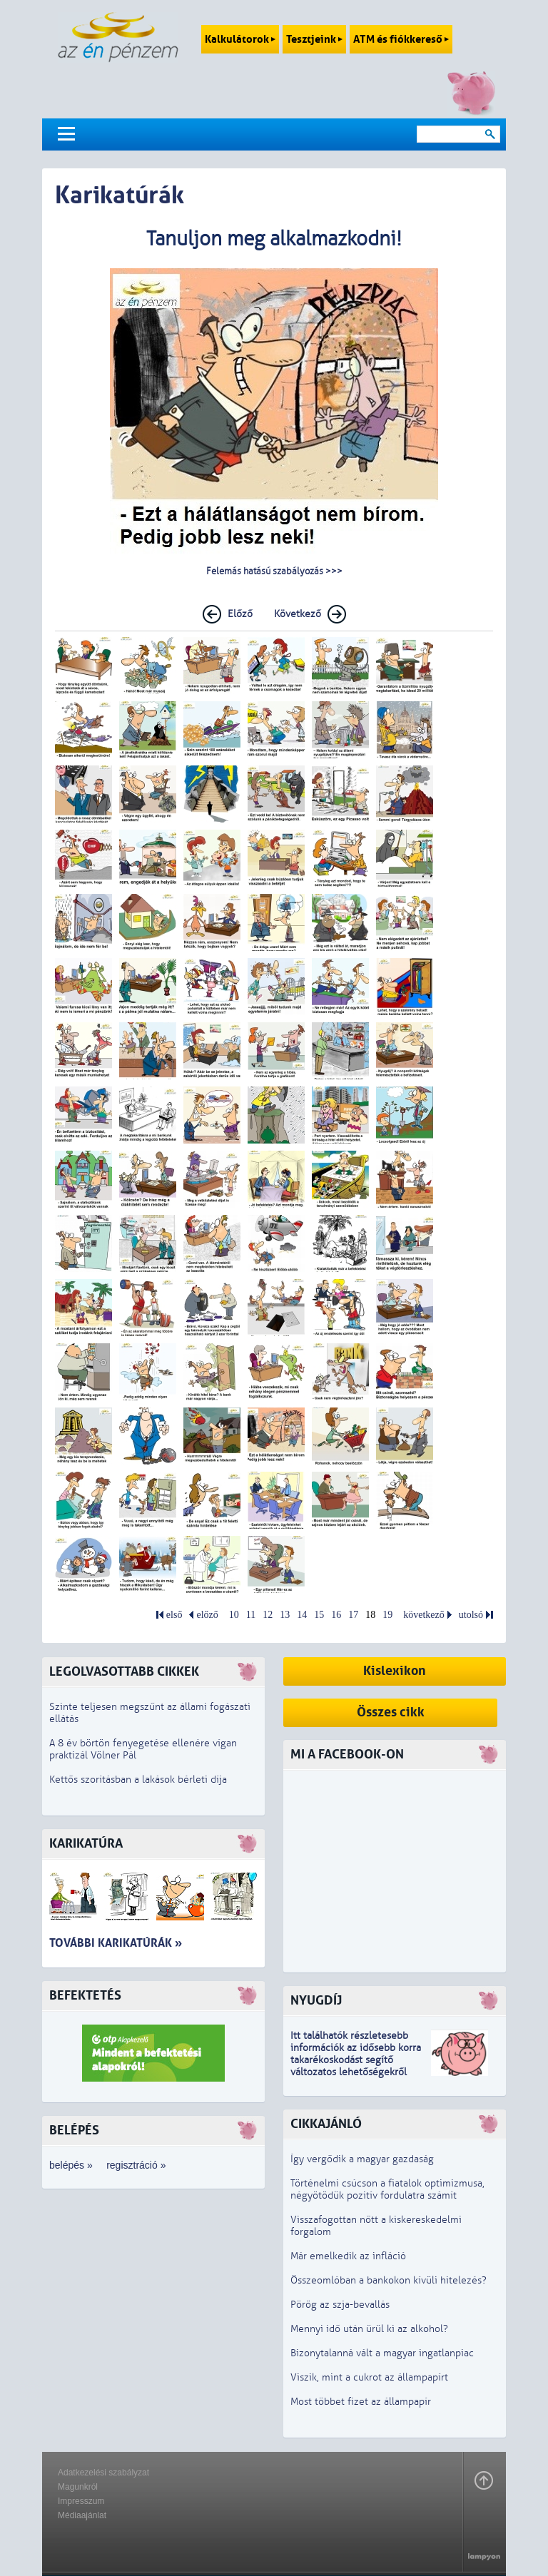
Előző (240, 614)
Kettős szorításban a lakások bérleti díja (138, 1779)
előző (207, 1615)
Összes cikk (391, 1712)
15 (319, 1615)
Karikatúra (86, 1843)
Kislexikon (394, 1671)
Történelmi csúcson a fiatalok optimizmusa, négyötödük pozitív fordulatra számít (387, 2189)
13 (285, 1615)
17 (353, 1615)
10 (234, 1615)
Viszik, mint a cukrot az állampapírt (369, 2377)
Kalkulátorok (240, 39)
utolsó (471, 1615)
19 (387, 1615)
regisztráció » (136, 2165)
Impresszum (81, 2501)
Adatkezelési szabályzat (103, 2473)
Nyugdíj (316, 2000)
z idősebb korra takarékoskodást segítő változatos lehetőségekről (355, 2060)
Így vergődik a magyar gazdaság (362, 2159)
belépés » (71, 2165)
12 (268, 1615)
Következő (297, 614)
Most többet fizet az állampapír (360, 2402)
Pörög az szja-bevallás (340, 2304)
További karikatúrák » (115, 1943)
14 (302, 1615)
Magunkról (78, 2487)
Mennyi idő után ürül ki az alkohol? (369, 2329)
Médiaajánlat (82, 2515)
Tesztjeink (314, 39)
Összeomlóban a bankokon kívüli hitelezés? (388, 2280)
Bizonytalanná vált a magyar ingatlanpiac (382, 2353)
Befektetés (85, 1995)
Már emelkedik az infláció (348, 2256)
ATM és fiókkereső (401, 39)
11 (250, 1615)
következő (424, 1615)
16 (336, 1615)
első (174, 1615)
